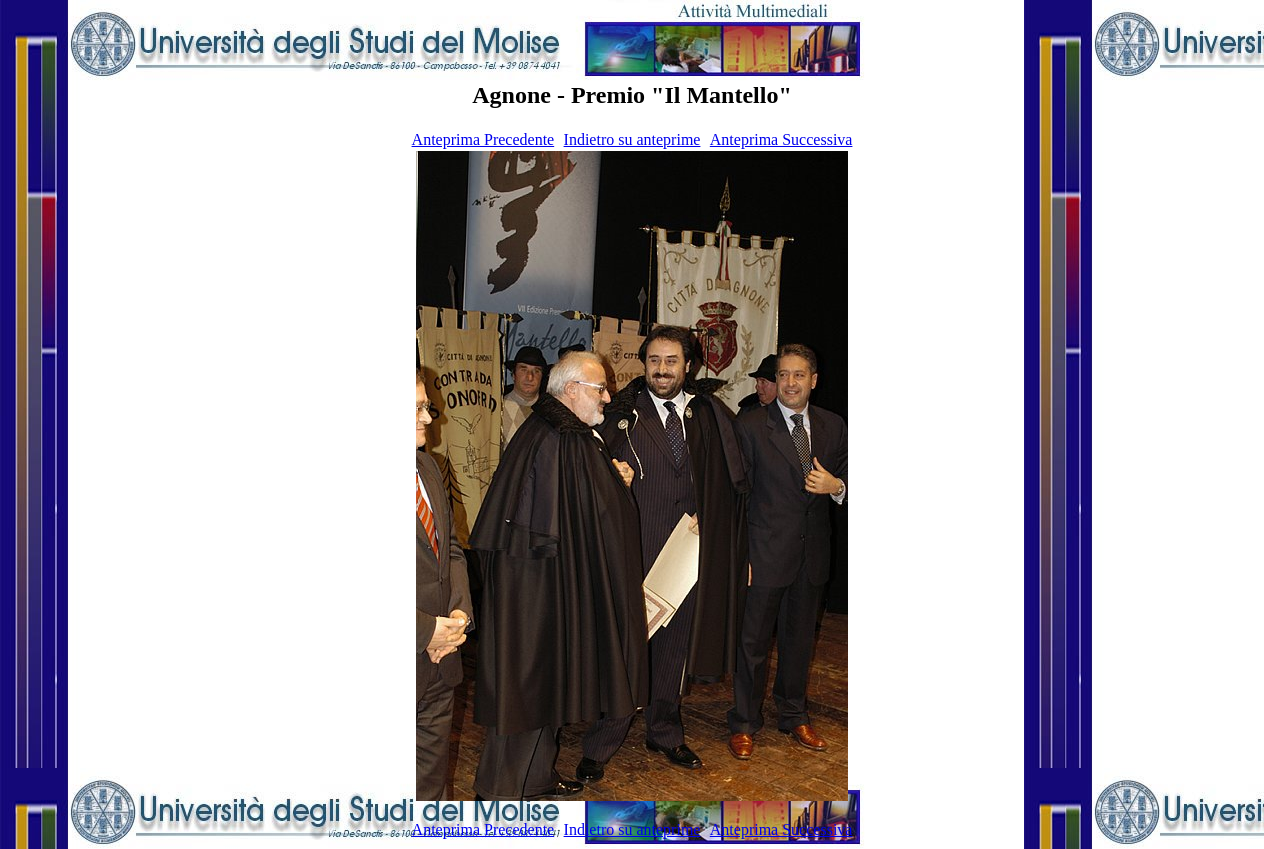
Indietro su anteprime (632, 139)
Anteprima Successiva (781, 139)
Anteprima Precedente (483, 139)
